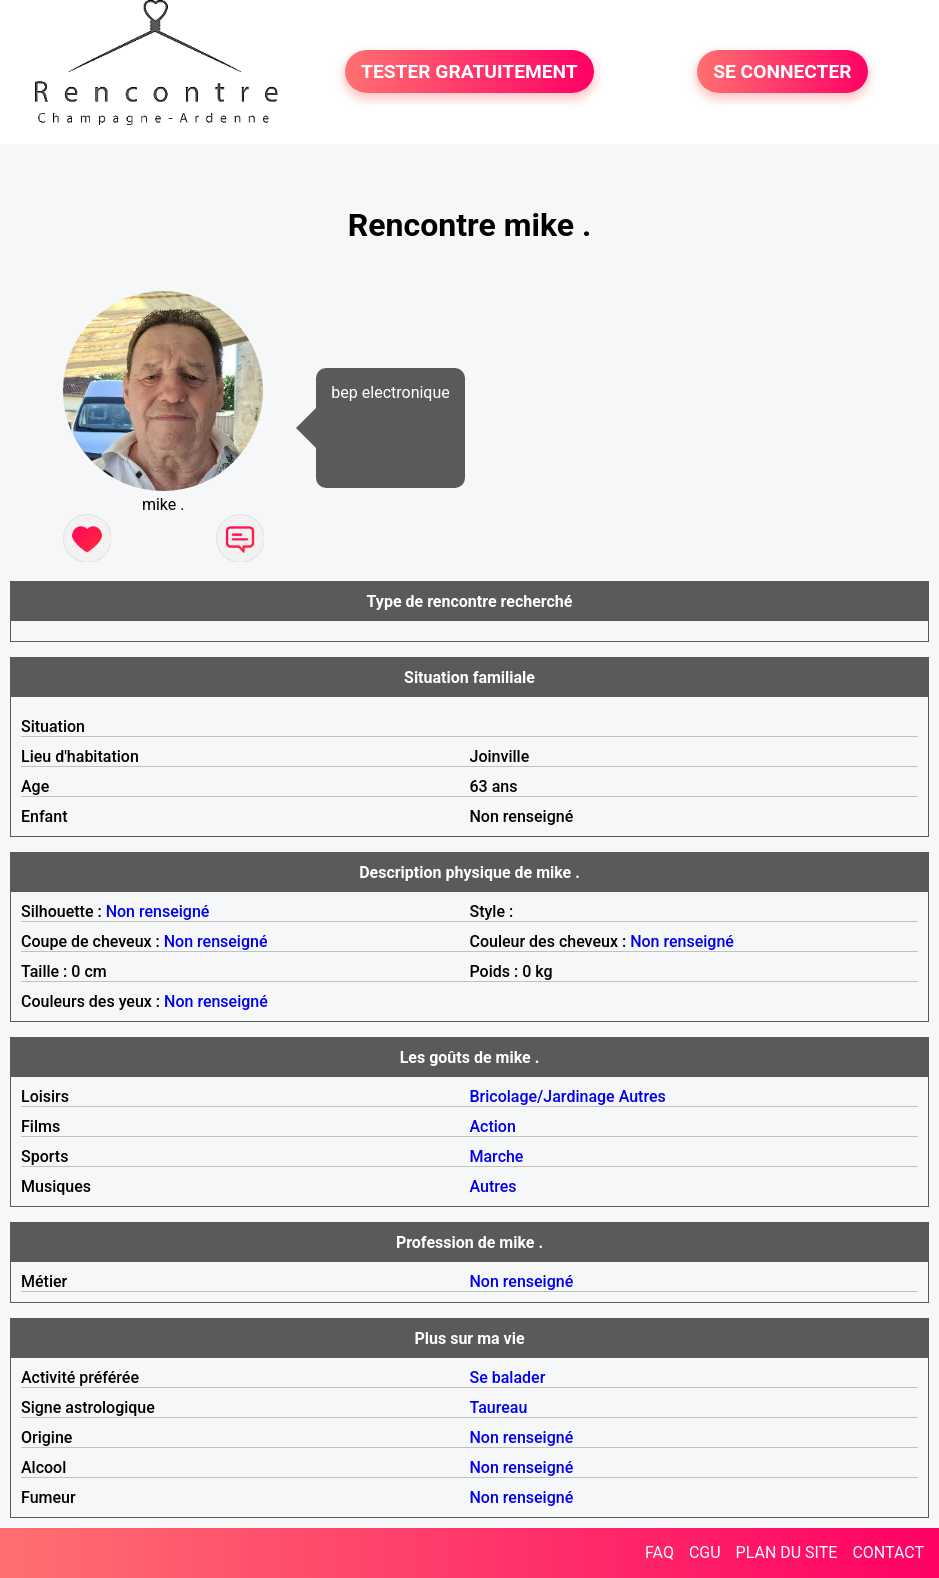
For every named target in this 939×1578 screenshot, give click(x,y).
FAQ (659, 1552)
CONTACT (888, 1552)
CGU (705, 1552)
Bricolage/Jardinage (542, 1096)
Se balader (508, 1377)
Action (493, 1126)
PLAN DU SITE (787, 1552)
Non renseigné (158, 911)
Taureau (499, 1407)
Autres (642, 1096)
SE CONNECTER (782, 71)
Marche (497, 1156)
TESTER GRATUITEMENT (469, 71)
